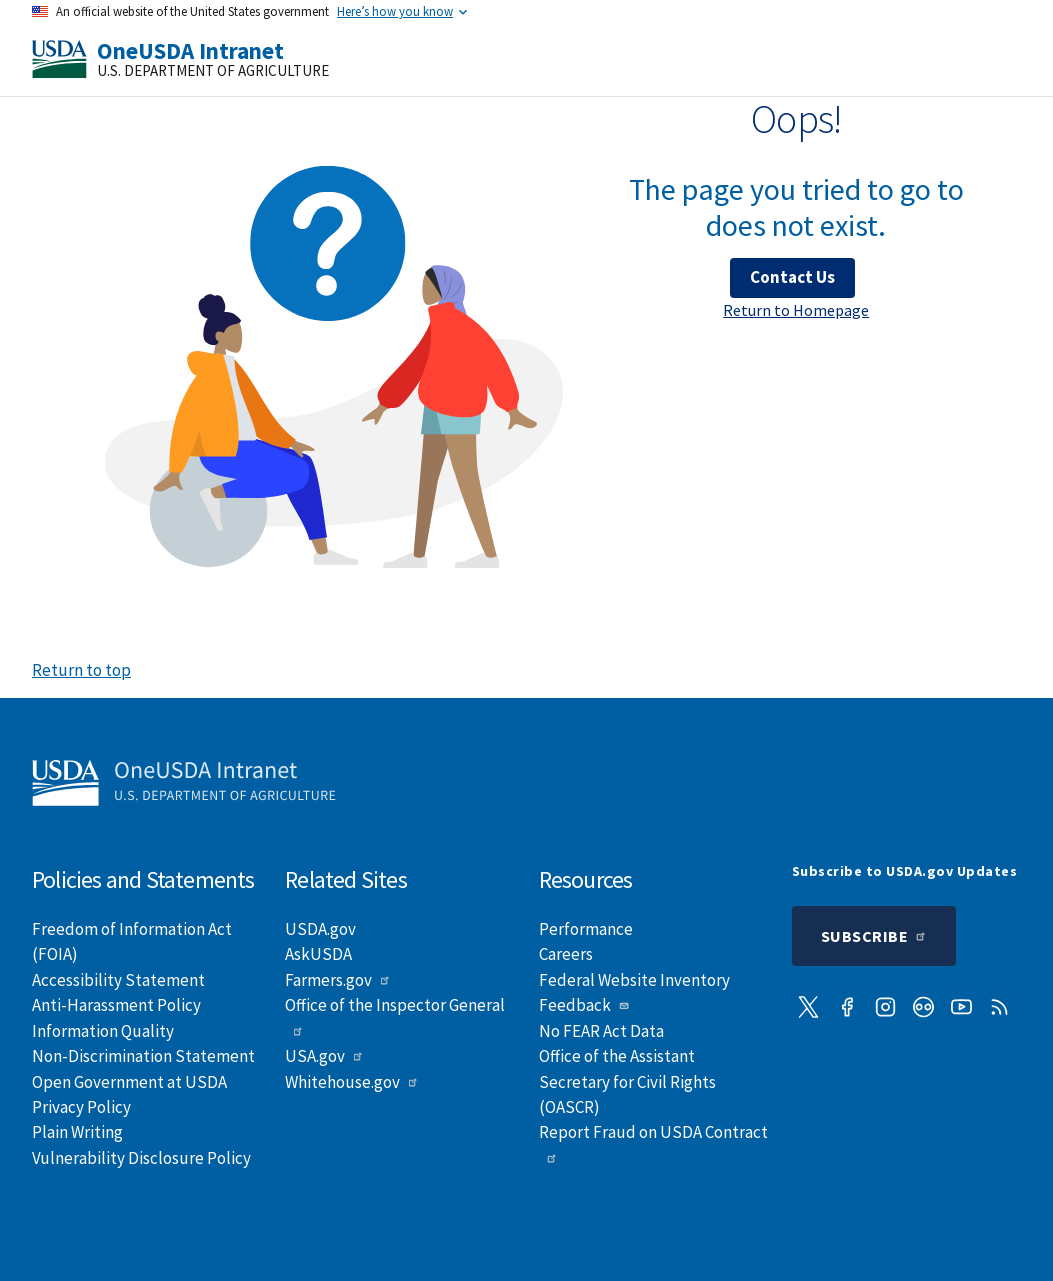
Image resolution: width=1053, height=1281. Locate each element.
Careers (566, 954)
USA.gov (324, 1056)
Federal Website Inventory (634, 980)
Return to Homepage (796, 310)
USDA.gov (320, 929)
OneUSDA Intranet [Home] (190, 50)
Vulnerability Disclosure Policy (141, 1158)
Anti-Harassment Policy (116, 1005)
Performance (586, 929)
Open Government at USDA (129, 1082)
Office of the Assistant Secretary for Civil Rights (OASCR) (627, 1081)
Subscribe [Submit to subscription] (874, 936)
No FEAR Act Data (601, 1031)
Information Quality (103, 1031)
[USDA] (59, 59)
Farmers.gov (338, 980)
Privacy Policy (81, 1107)
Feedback (584, 1005)
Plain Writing (77, 1132)
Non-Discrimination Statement (143, 1056)
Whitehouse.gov (352, 1082)
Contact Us (792, 277)
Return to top (81, 670)
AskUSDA (318, 954)
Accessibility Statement (118, 980)
